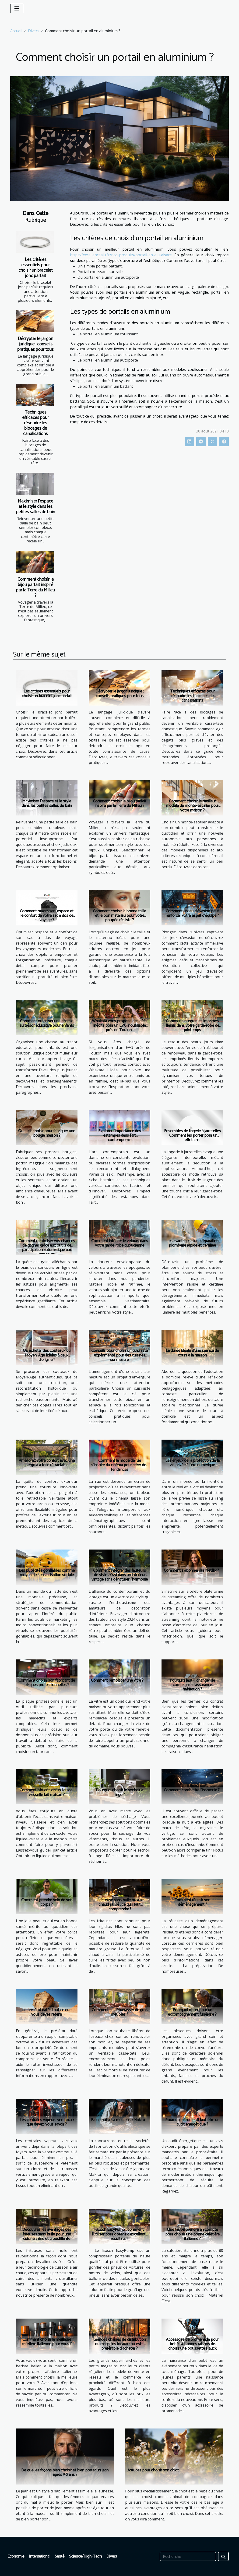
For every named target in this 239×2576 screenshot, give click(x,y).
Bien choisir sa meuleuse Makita (118, 2119)
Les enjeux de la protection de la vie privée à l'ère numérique (192, 1463)
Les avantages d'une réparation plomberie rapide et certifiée (192, 1243)
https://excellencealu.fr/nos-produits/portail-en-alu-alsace (121, 254)
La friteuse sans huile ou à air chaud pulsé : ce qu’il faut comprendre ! (119, 1904)
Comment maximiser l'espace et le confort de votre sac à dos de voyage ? (47, 916)
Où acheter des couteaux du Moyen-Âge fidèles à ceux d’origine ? (46, 1355)
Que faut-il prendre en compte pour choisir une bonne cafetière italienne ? (192, 2234)
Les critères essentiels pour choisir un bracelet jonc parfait (35, 267)
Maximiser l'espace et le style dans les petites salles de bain (35, 507)
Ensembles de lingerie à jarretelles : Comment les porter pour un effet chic (192, 1135)
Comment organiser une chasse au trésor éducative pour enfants (47, 1023)
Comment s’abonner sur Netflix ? (191, 1570)
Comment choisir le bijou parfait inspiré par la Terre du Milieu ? (35, 587)
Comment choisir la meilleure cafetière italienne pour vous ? (47, 2342)
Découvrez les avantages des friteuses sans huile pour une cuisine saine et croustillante (46, 2234)
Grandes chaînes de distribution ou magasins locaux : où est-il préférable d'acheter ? (119, 2344)
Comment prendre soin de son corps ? (46, 1902)
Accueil (16, 30)
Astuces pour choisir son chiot (153, 2470)
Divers (33, 30)
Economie (15, 2556)
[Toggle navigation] (16, 8)
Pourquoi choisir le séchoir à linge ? (119, 1792)
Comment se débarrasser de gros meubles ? (120, 2012)
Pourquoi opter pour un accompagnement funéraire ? (192, 2012)
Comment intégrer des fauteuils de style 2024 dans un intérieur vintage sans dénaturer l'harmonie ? (119, 1577)
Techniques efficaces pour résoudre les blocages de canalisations (35, 423)
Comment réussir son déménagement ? (192, 1902)
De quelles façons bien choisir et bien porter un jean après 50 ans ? (65, 2472)
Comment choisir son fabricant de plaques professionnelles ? (46, 1682)
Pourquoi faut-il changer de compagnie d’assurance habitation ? (192, 1685)
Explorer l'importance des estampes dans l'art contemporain (119, 1135)
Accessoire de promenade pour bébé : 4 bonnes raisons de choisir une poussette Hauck (192, 2344)
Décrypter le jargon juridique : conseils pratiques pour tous (35, 344)
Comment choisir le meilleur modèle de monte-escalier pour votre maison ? (192, 806)
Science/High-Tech (85, 2556)
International (39, 2556)
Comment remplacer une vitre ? (117, 1680)
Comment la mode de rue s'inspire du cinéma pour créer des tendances (119, 1465)
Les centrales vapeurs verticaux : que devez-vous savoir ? (47, 2122)
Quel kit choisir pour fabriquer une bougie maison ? (46, 1133)
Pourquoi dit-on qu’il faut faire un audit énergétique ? (192, 2122)
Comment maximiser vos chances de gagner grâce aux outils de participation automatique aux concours (46, 1247)
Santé (59, 2556)
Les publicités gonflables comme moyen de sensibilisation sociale (47, 1572)
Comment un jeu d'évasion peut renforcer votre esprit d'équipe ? (192, 913)
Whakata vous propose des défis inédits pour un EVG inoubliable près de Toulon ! (119, 1025)
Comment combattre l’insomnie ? (192, 1790)
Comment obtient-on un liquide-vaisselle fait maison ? (47, 1792)
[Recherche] (188, 2556)
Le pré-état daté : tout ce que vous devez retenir (46, 2012)
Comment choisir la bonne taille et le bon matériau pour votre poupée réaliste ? (119, 916)
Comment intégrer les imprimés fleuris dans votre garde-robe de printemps (192, 1025)
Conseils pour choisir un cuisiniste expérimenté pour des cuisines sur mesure (119, 1355)
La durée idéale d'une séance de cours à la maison (192, 1353)
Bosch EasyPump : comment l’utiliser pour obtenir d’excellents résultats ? (119, 2234)
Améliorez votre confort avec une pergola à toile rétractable (47, 1463)
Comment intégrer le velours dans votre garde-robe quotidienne (119, 1243)
